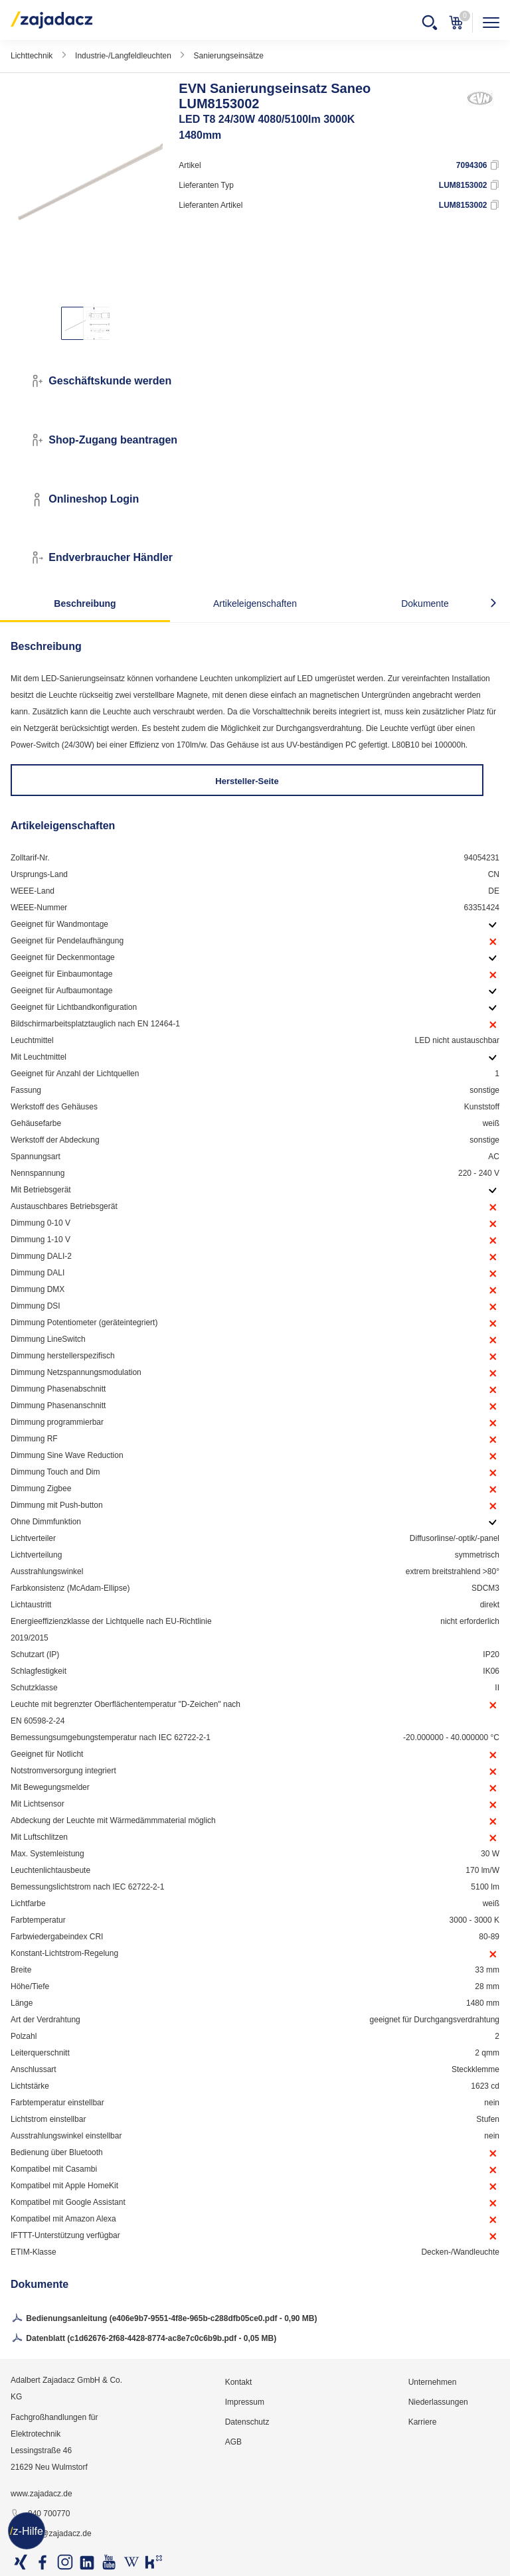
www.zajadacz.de (41, 2493)
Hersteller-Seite (246, 781)
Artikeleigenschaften (255, 603)
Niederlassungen (438, 2402)
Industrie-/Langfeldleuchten (123, 55)
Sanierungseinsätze (229, 55)
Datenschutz (247, 2422)
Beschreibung (85, 603)
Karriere (422, 2422)
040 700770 (40, 2514)
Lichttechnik (31, 55)
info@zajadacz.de (51, 2534)
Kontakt (238, 2382)
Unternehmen (432, 2382)
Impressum (244, 2402)
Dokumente (425, 603)
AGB (233, 2442)
